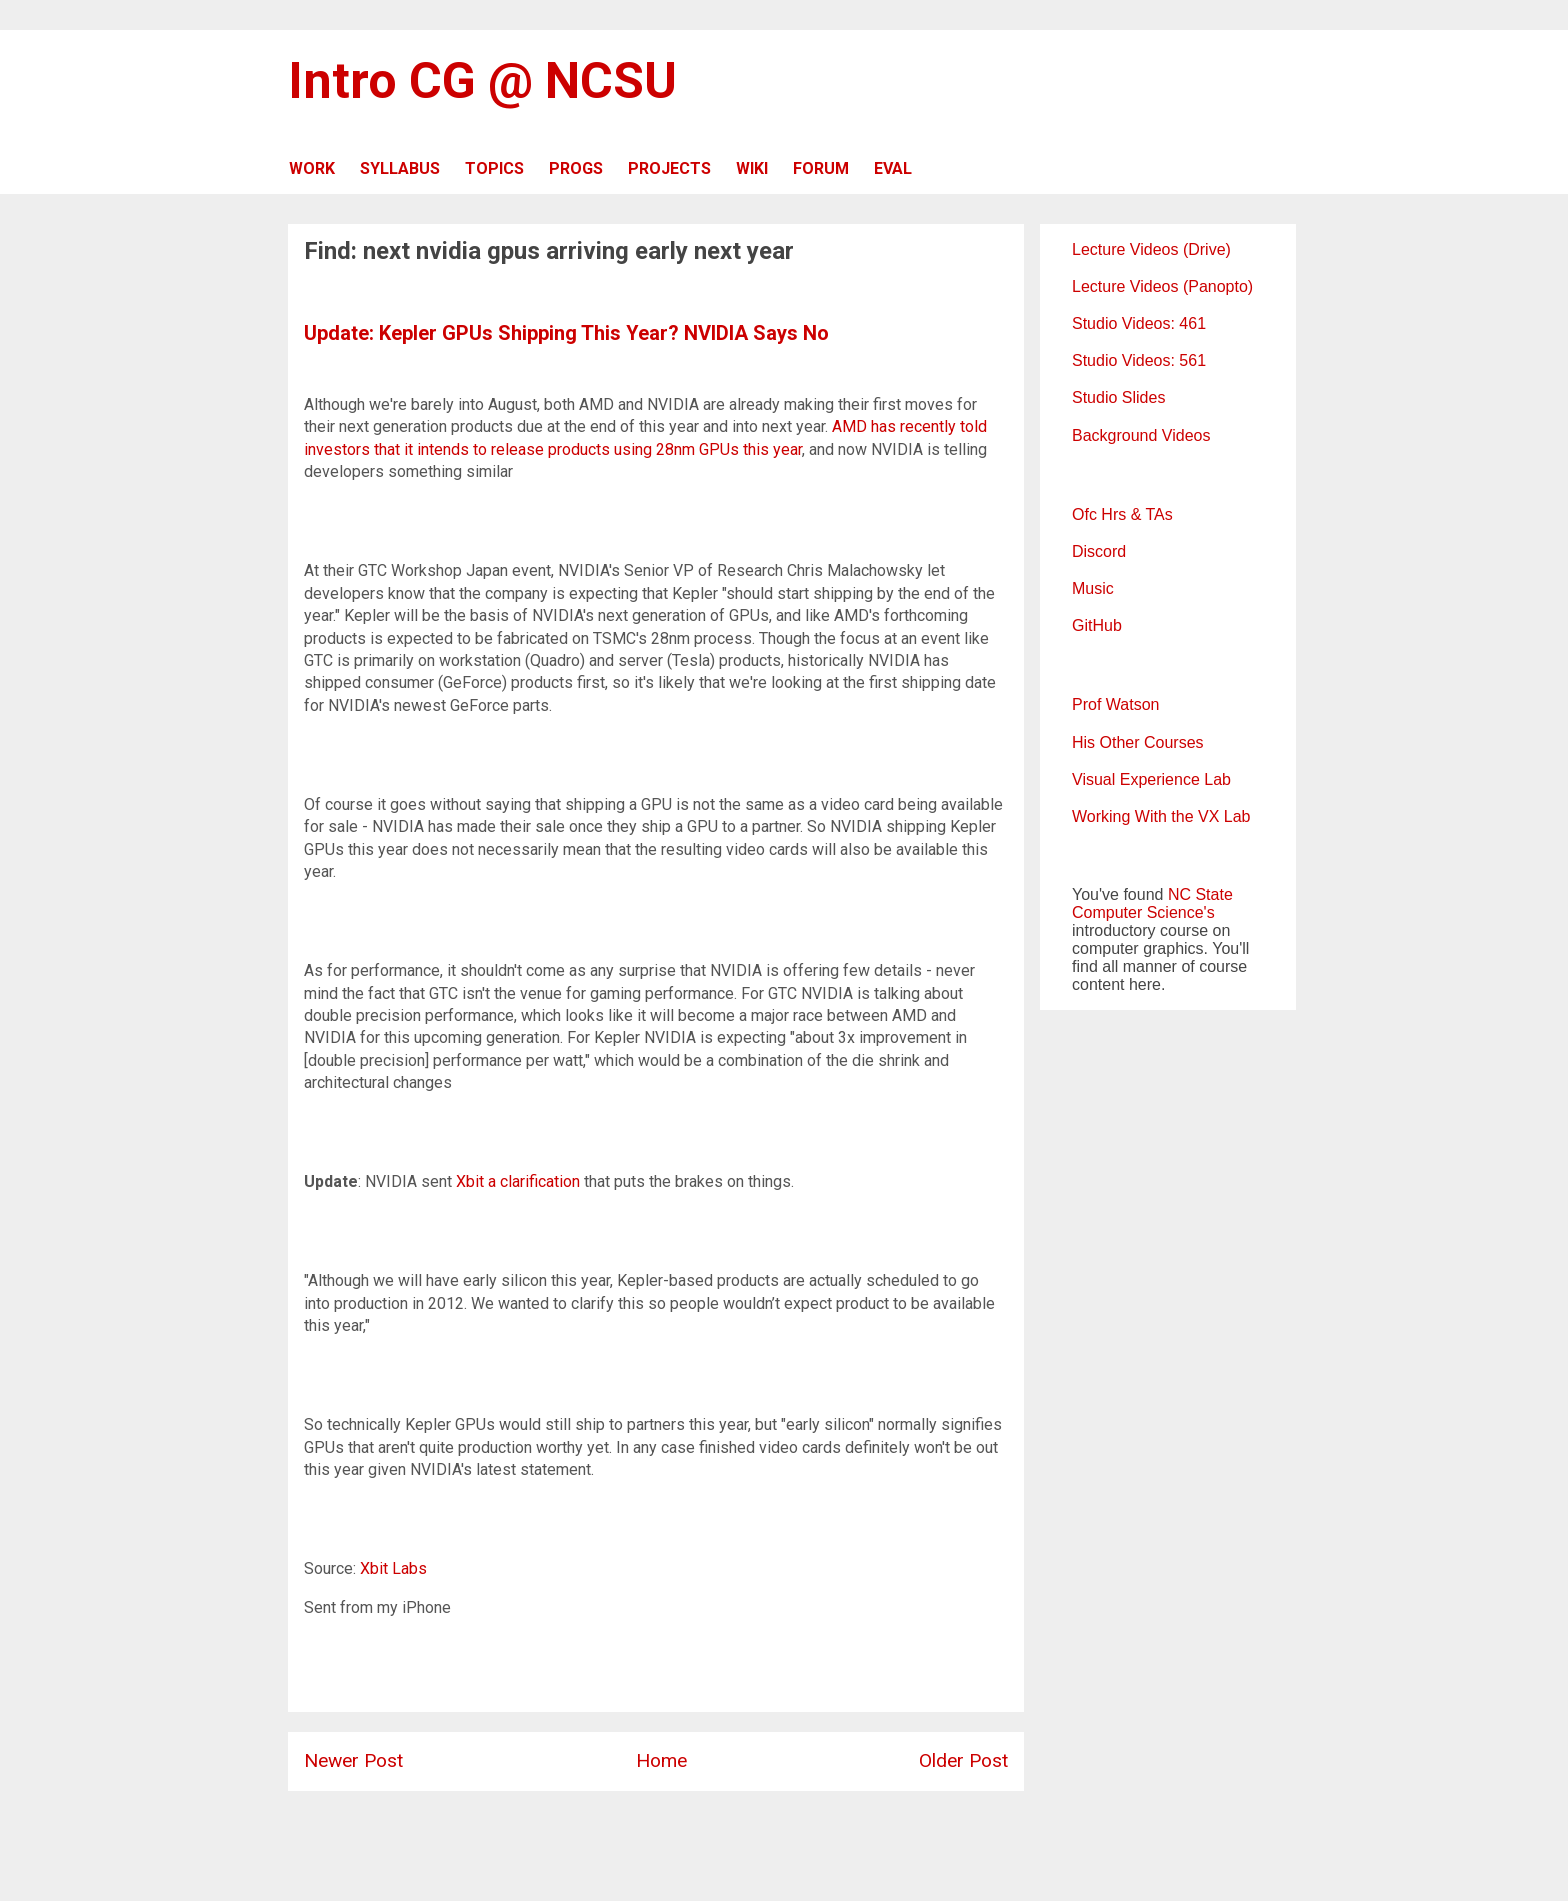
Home (661, 1760)
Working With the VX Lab (1161, 816)
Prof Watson (1115, 704)
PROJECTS (669, 168)
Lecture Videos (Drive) (1151, 249)
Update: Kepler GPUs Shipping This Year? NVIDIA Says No (566, 333)
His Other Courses (1138, 742)
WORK (312, 168)
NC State (1200, 894)
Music (1093, 588)
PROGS (576, 168)
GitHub (1097, 625)
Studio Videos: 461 (1139, 323)
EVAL (893, 168)
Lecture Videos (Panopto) (1162, 286)
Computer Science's (1143, 912)
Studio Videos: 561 (1139, 360)
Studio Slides (1118, 397)
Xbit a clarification (518, 1181)
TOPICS (494, 168)
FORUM (821, 168)
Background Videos (1141, 435)
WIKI (752, 168)
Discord (1099, 551)
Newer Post (353, 1760)
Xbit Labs (393, 1568)
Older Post (963, 1760)
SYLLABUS (400, 168)
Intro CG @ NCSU (482, 81)
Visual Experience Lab (1151, 779)
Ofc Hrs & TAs (1122, 514)
